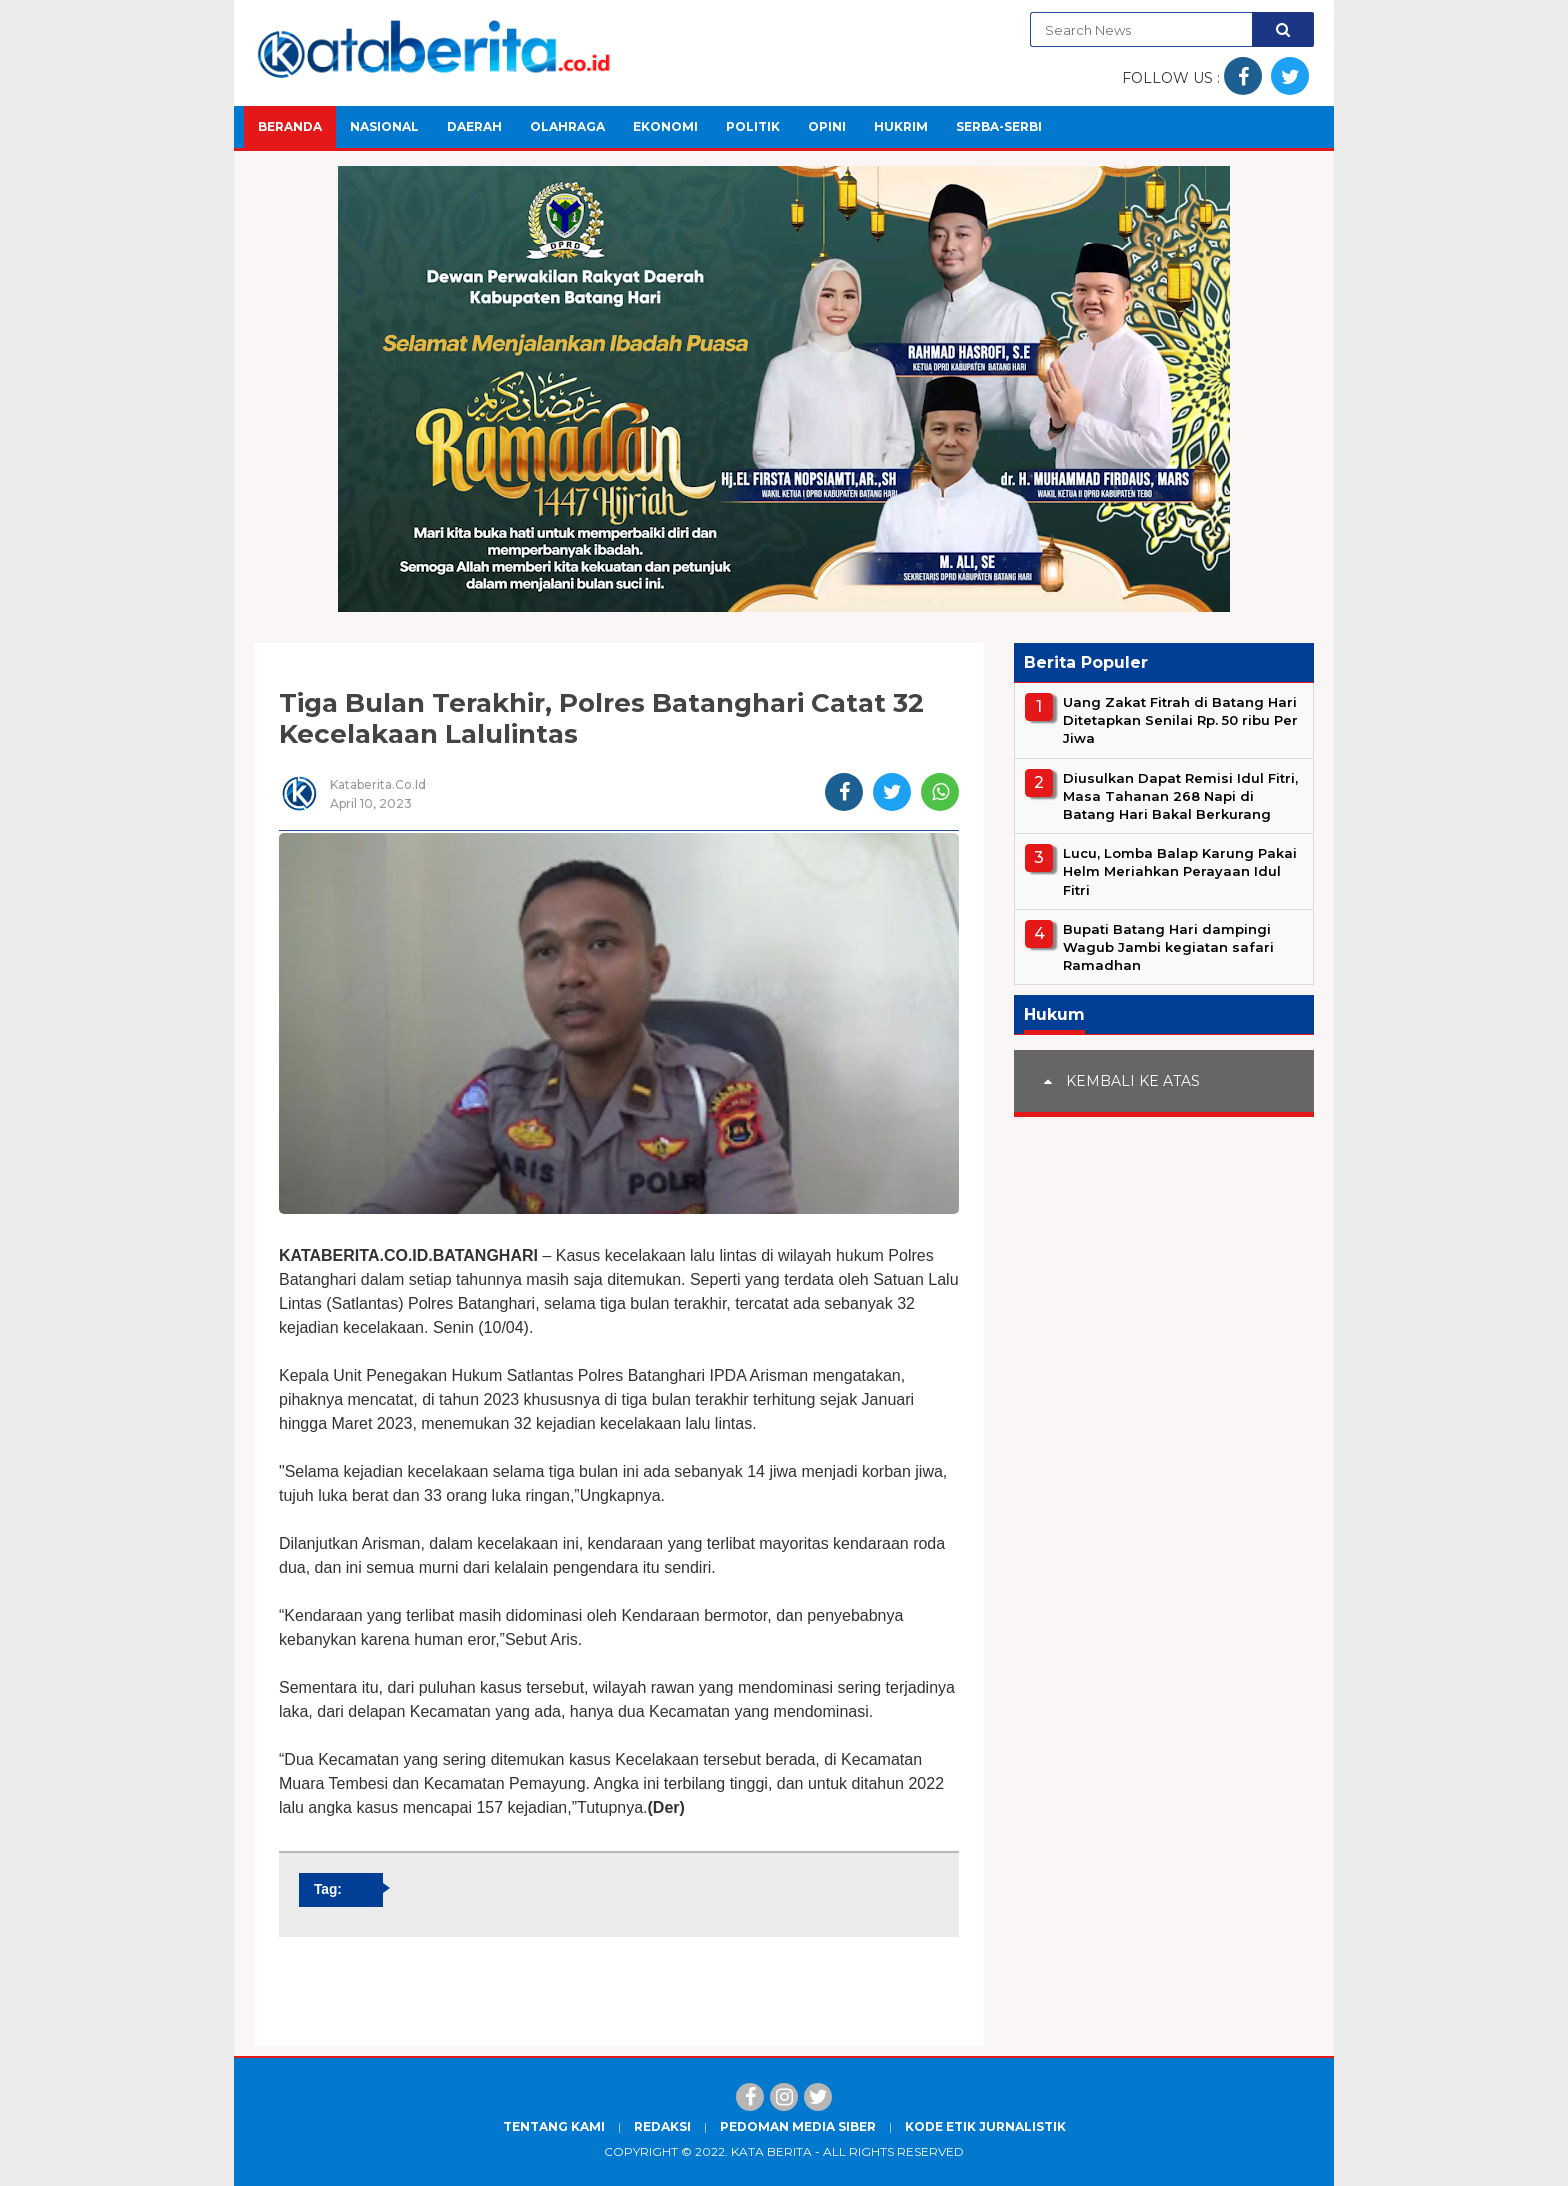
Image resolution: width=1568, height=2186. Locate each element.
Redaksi (662, 2126)
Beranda (290, 126)
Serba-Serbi (999, 126)
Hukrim (901, 126)
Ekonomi (665, 126)
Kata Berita (771, 2151)
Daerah (474, 126)
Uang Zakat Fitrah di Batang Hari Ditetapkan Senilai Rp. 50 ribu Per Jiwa (1180, 720)
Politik (753, 126)
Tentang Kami (554, 2126)
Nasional (384, 126)
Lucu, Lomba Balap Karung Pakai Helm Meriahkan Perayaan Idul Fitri (1180, 871)
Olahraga (567, 126)
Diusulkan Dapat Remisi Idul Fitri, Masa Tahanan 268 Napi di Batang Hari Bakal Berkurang (1180, 796)
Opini (827, 126)
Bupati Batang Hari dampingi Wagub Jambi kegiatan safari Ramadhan (1168, 947)
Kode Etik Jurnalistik (985, 2126)
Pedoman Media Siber (798, 2126)
